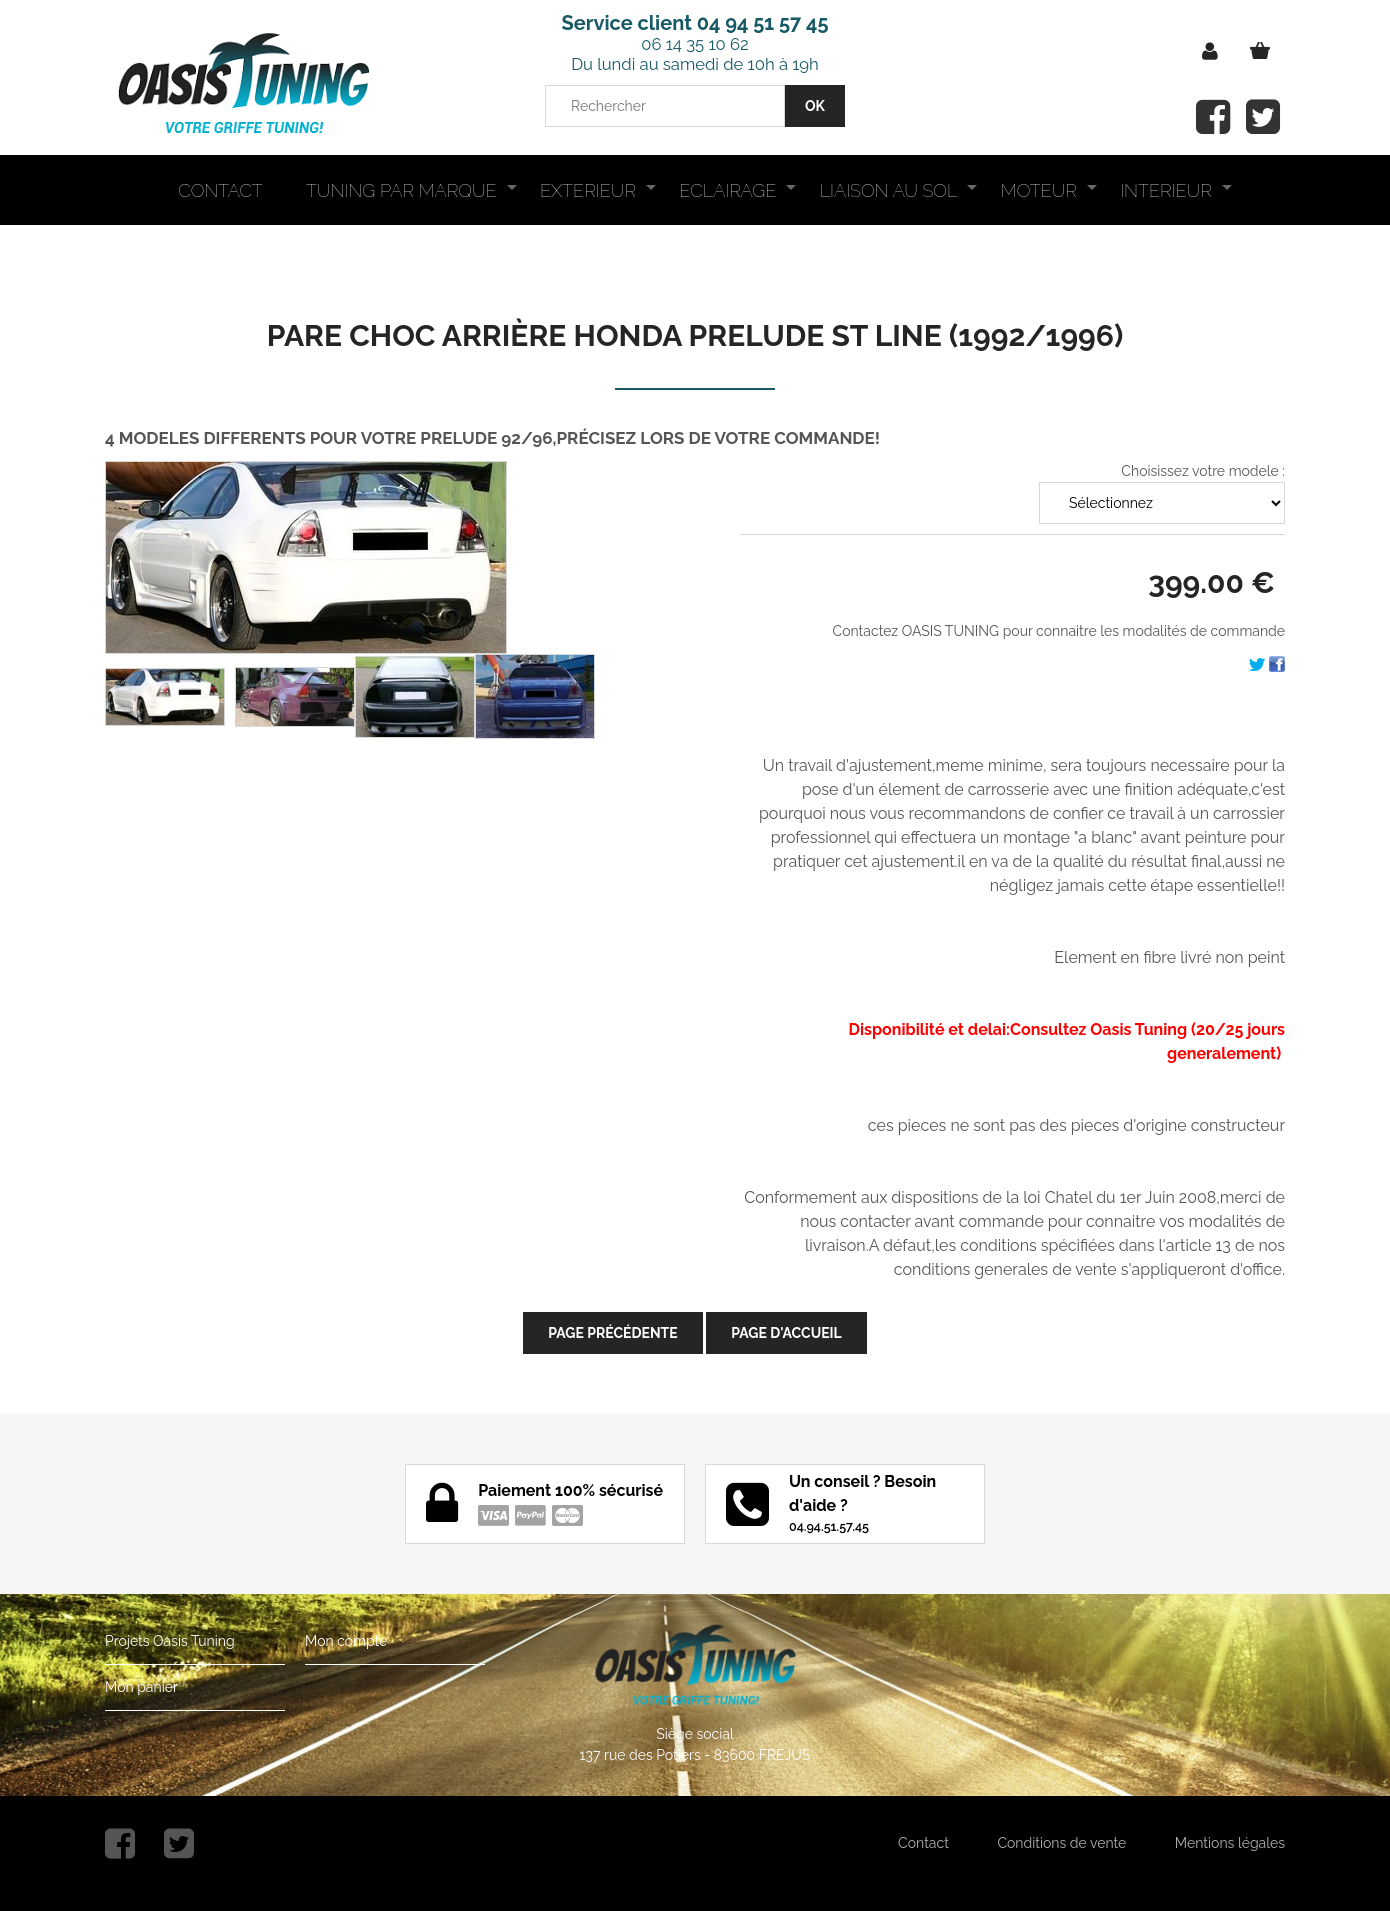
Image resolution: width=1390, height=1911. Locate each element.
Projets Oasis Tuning (170, 1641)
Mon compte (346, 1641)
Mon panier (141, 1687)
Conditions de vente (1061, 1843)
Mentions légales (1230, 1843)
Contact (923, 1843)
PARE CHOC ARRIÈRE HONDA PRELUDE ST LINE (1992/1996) (695, 335)
